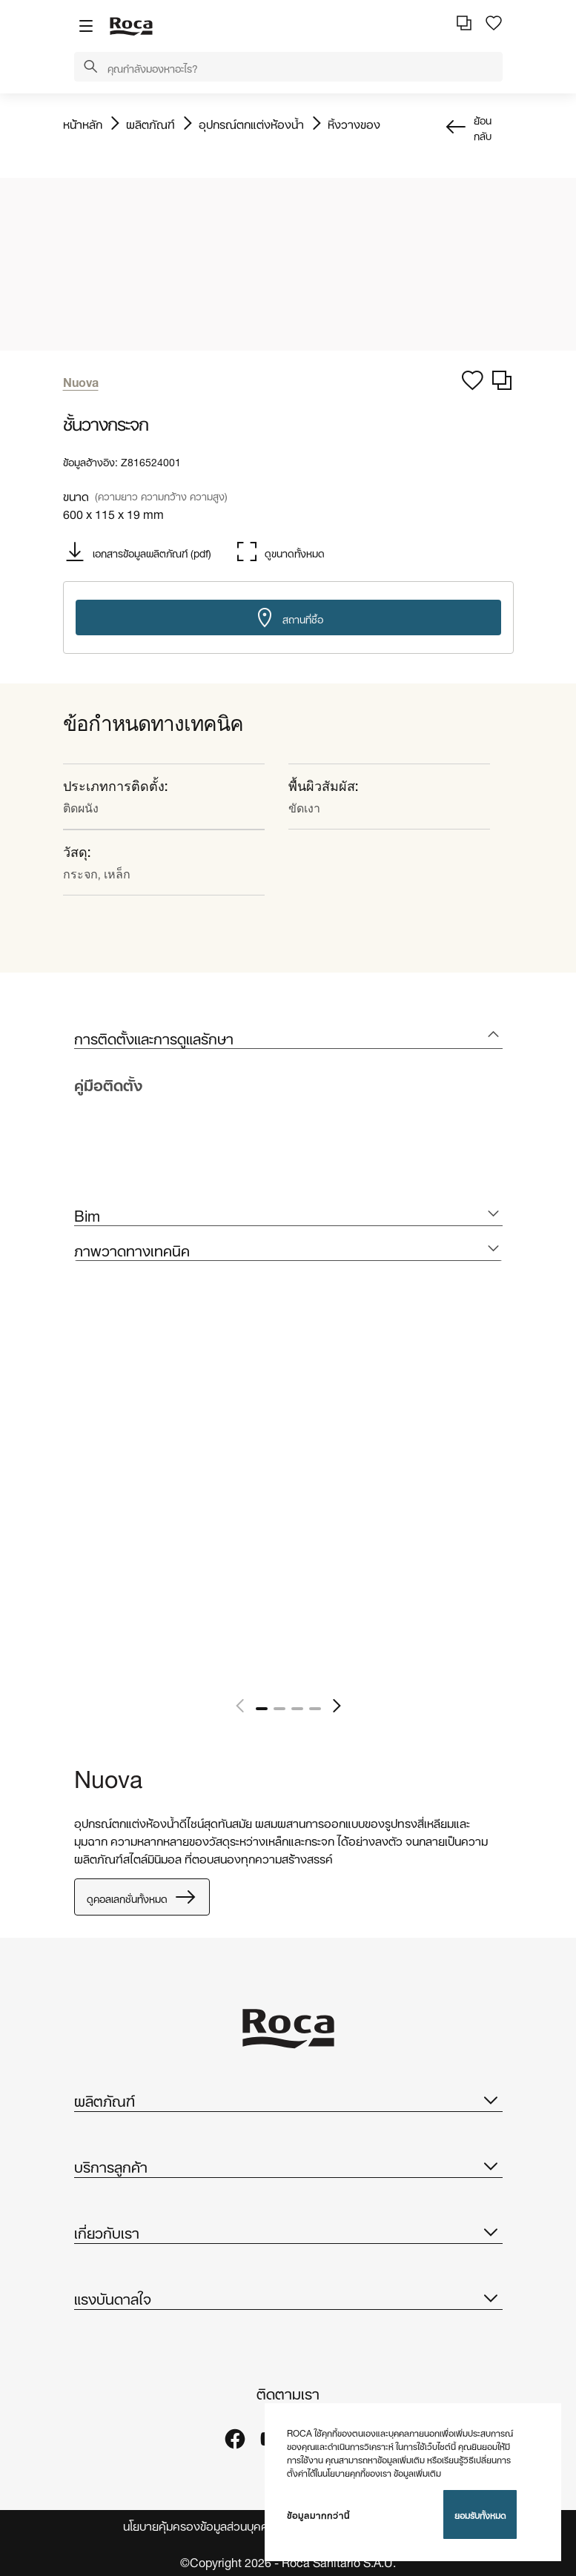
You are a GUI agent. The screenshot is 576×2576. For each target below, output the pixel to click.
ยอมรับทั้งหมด (480, 2514)
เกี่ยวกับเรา (288, 2231)
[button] (90, 67)
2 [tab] (279, 1708)
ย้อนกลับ (482, 126)
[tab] (288, 1037)
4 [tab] (315, 1708)
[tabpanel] (80, 1504)
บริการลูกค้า (288, 2165)
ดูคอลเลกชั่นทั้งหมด (142, 1897)
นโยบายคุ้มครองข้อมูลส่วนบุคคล (199, 2525)
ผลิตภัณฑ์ (150, 123)
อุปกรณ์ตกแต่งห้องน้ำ (251, 123)
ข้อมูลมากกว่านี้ (318, 2514)
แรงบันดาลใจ (288, 2297)
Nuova (108, 1775)
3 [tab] (297, 1708)
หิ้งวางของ (354, 123)
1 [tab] (262, 1708)
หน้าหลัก (82, 123)
